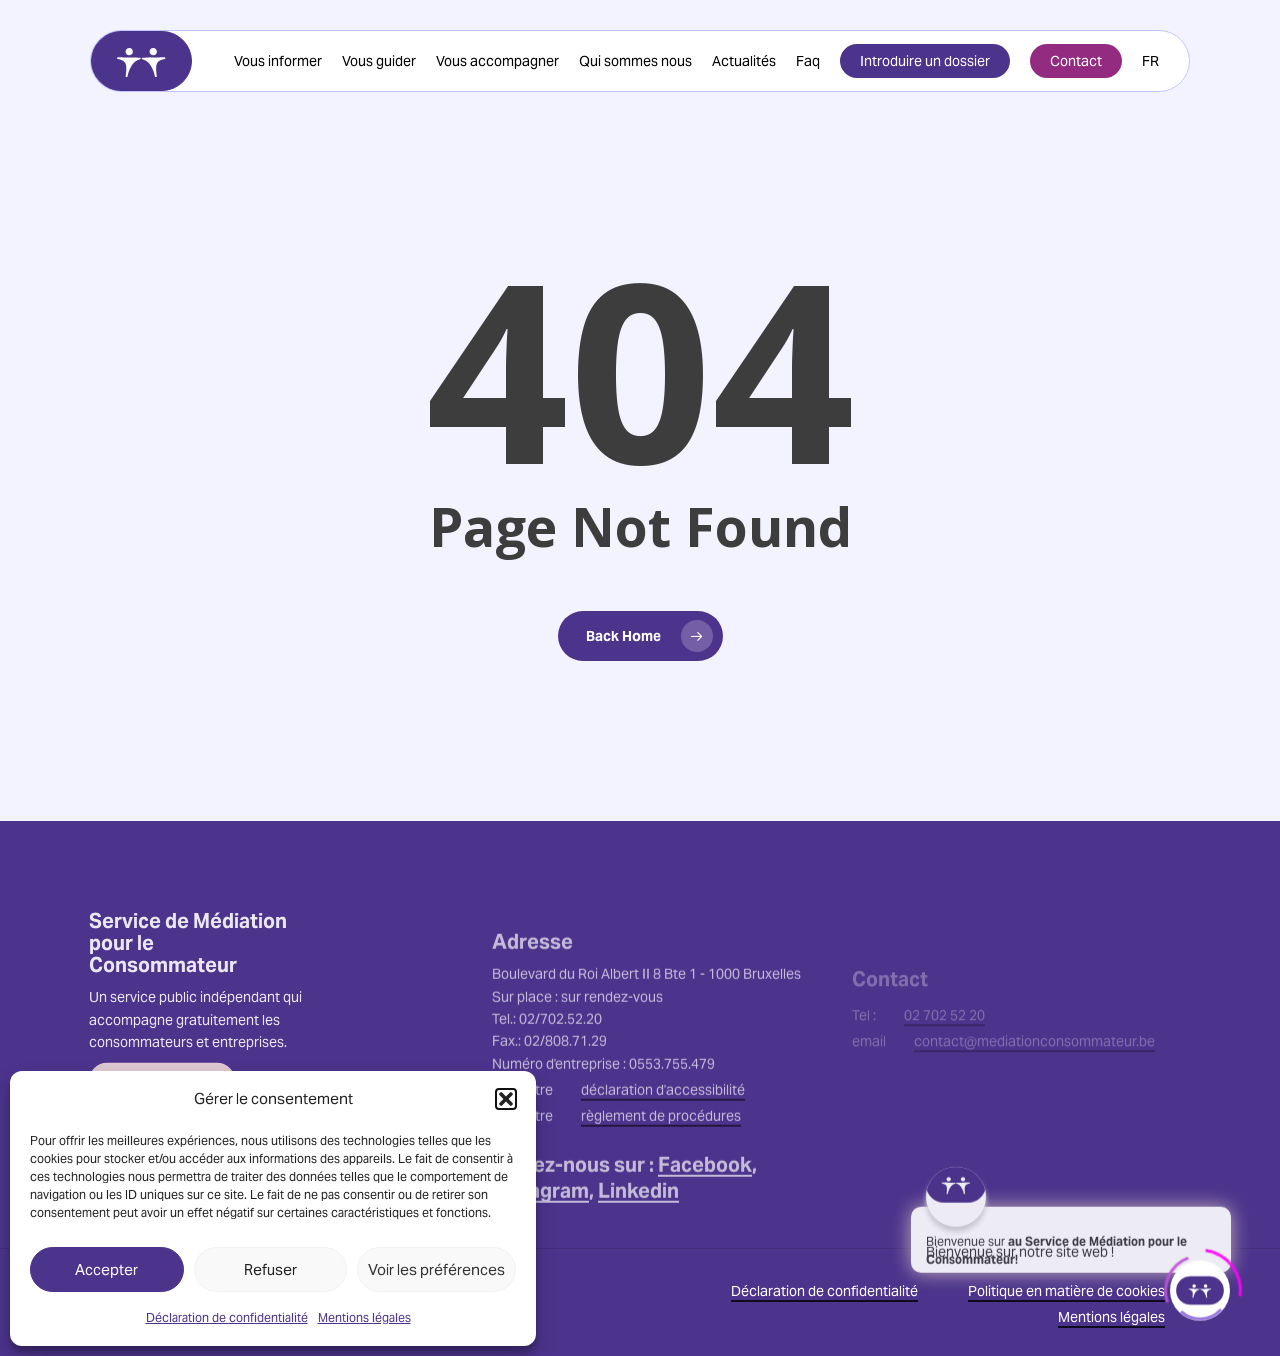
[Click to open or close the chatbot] (1200, 1285)
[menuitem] (1150, 61)
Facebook (705, 1226)
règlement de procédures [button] (661, 1177)
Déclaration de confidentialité (227, 1317)
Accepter (106, 1269)
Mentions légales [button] (1111, 1317)
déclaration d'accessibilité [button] (663, 1151)
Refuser (270, 1269)
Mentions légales (364, 1317)
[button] (506, 1099)
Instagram (540, 1252)
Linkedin (638, 1252)
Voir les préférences (436, 1269)
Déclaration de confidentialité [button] (824, 1291)
